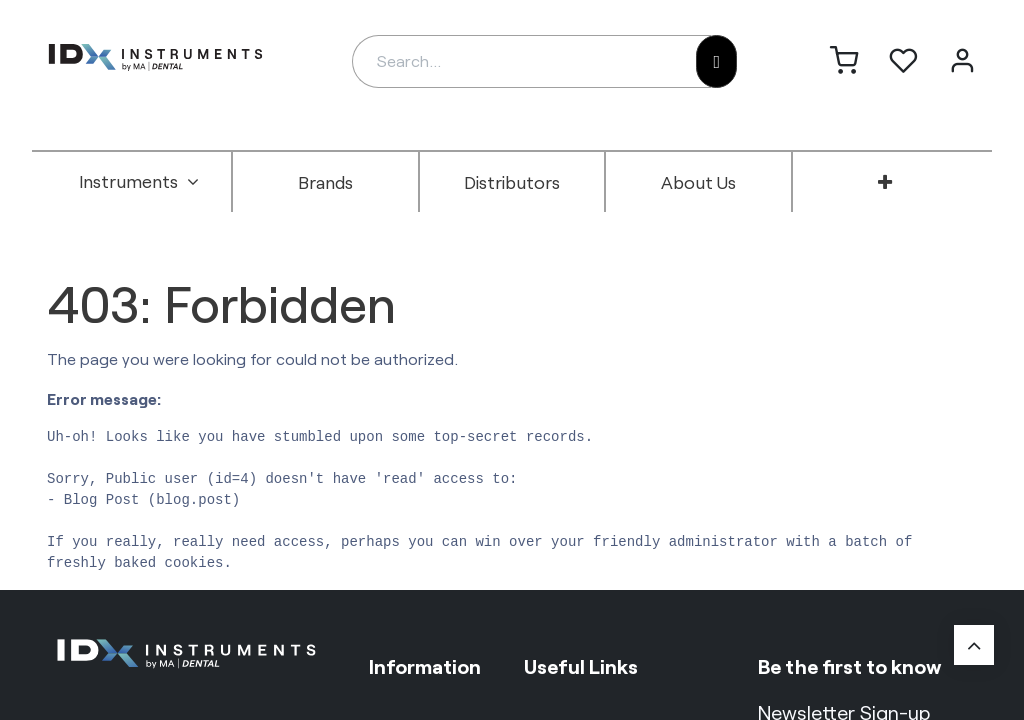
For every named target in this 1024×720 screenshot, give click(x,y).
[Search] (716, 61)
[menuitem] (139, 182)
